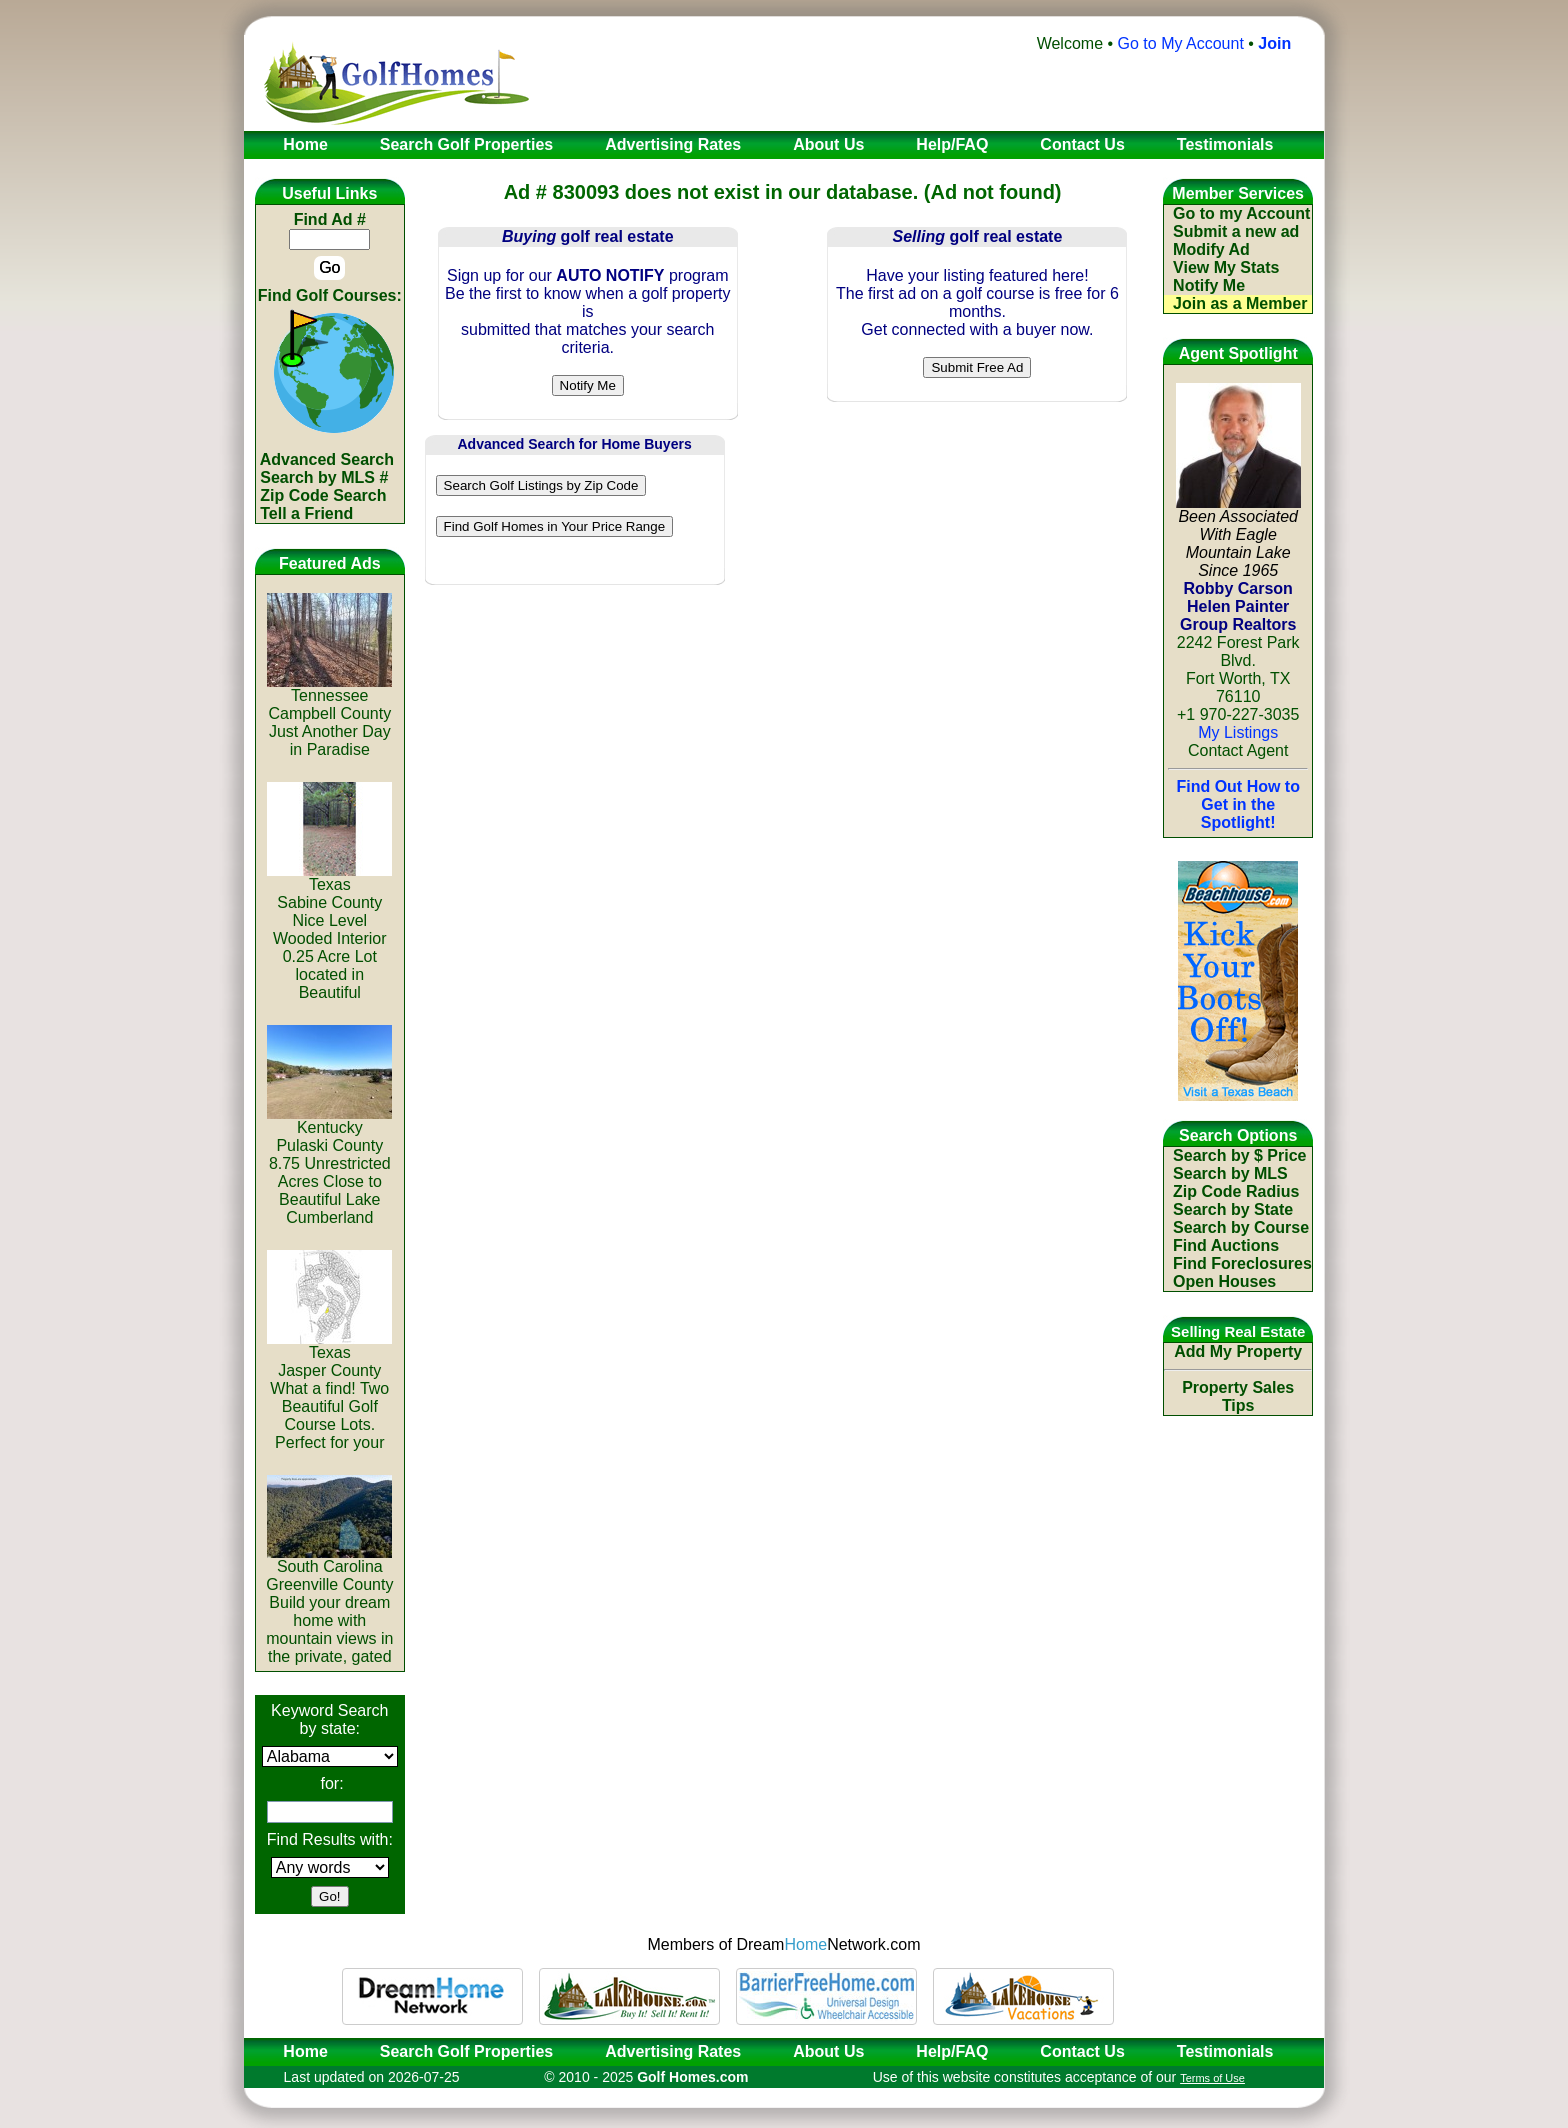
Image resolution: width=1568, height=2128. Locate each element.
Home (299, 2051)
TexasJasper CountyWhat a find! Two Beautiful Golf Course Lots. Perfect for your (329, 1390)
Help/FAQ (952, 2051)
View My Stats (1226, 267)
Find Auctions (1226, 1245)
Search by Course (1241, 1227)
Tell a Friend (306, 513)
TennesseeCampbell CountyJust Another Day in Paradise (329, 715)
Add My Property (1238, 1351)
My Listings (1238, 732)
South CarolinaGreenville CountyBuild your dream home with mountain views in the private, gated (329, 1604)
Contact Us (1082, 2051)
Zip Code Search (323, 495)
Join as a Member (1240, 303)
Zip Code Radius (1236, 1191)
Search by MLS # (324, 477)
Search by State (1233, 1209)
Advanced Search (327, 459)
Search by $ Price (1239, 1155)
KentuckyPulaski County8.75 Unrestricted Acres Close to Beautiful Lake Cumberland (329, 1165)
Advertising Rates (673, 2051)
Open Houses (1224, 1281)
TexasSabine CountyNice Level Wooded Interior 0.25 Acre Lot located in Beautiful (329, 931)
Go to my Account (1241, 213)
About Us (828, 2051)
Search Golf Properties (466, 2051)
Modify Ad (1211, 249)
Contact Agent (1238, 750)
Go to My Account (1181, 43)
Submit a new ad (1236, 231)
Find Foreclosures (1242, 1263)
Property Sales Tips (1238, 1396)
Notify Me (1209, 285)
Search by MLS (1230, 1173)
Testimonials (1225, 2051)
